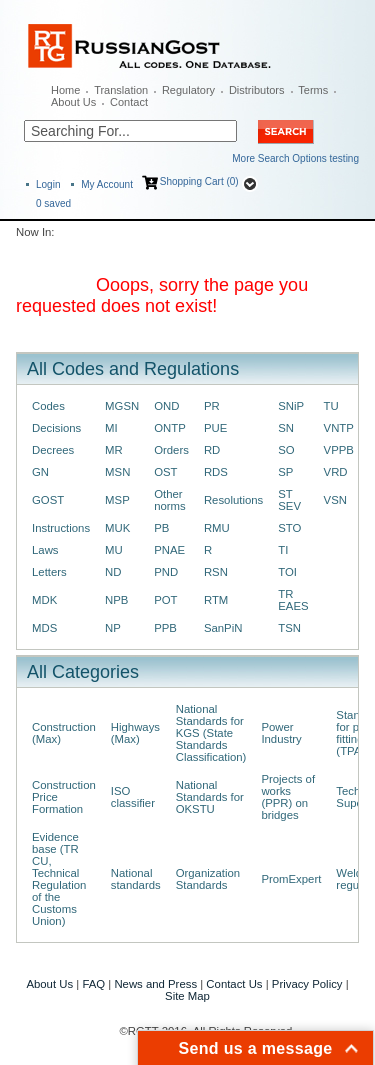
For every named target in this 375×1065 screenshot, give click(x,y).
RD (212, 450)
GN (40, 472)
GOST (48, 500)
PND (166, 572)
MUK (117, 528)
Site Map (187, 996)
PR (212, 406)
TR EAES (293, 600)
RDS (216, 472)
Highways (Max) (135, 733)
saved (53, 203)
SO (286, 450)
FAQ (93, 984)
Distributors (257, 90)
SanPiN (223, 628)
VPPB (339, 450)
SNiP (291, 406)
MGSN (122, 406)
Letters (49, 572)
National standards (136, 879)
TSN (289, 628)
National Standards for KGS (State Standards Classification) (211, 733)
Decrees (53, 450)
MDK (44, 600)
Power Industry (281, 733)
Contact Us (234, 984)
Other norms (170, 500)
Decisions (56, 428)
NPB (116, 600)
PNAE (169, 550)
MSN (117, 472)
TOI (287, 572)
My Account (107, 184)
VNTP (339, 428)
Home (65, 90)
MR (114, 450)
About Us (73, 102)
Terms (313, 90)
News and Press (155, 984)
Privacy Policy (307, 984)
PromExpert (291, 879)
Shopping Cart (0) (199, 181)
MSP (117, 500)
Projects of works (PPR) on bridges (288, 797)
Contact (129, 102)
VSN (335, 500)
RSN (216, 572)
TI (283, 550)
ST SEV (289, 500)
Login (48, 184)
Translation (121, 90)
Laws (45, 550)
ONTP (170, 428)
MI (111, 428)
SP (285, 472)
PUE (215, 428)
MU (114, 550)
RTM (216, 600)
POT (165, 600)
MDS (44, 628)
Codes (48, 406)
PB (161, 528)
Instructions (61, 528)
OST (165, 472)
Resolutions (233, 500)
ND (113, 572)
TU (331, 406)
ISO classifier (133, 797)
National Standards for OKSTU (210, 797)
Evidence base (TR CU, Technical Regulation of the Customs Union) (59, 879)
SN (286, 428)
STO (289, 528)
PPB (165, 628)
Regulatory (188, 90)
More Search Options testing (295, 158)
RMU (217, 528)
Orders (171, 450)
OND (166, 406)
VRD (336, 472)
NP (113, 628)
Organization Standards (208, 879)
